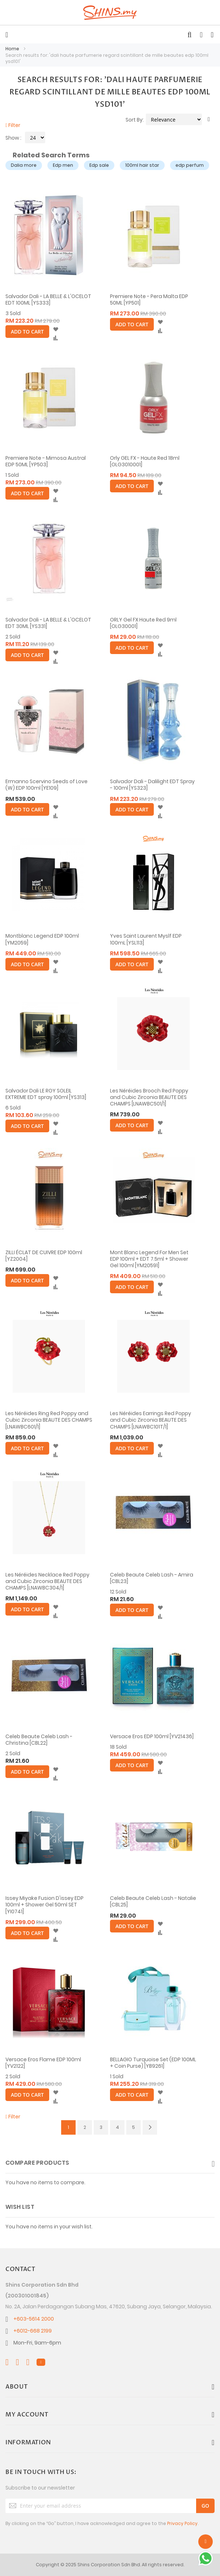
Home (12, 49)
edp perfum (189, 165)
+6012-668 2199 (32, 2330)
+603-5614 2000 (33, 2318)
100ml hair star (142, 165)
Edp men (63, 165)
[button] (55, 329)
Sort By (134, 119)
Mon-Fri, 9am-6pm (37, 2342)
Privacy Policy (182, 2523)
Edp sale (99, 165)
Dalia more (24, 165)
